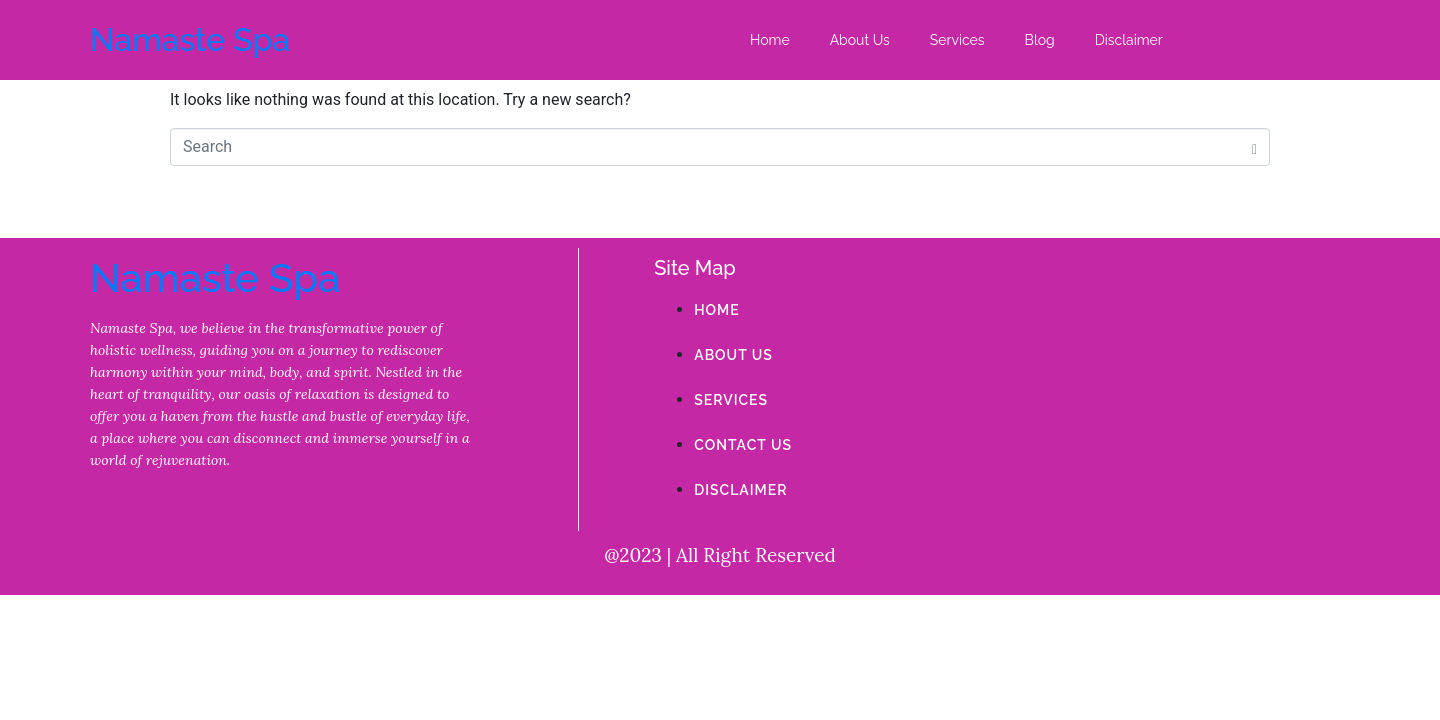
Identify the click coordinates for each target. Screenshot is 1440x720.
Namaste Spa (190, 39)
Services (957, 40)
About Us (860, 40)
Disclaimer (1129, 40)
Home (770, 40)
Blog (1040, 40)
